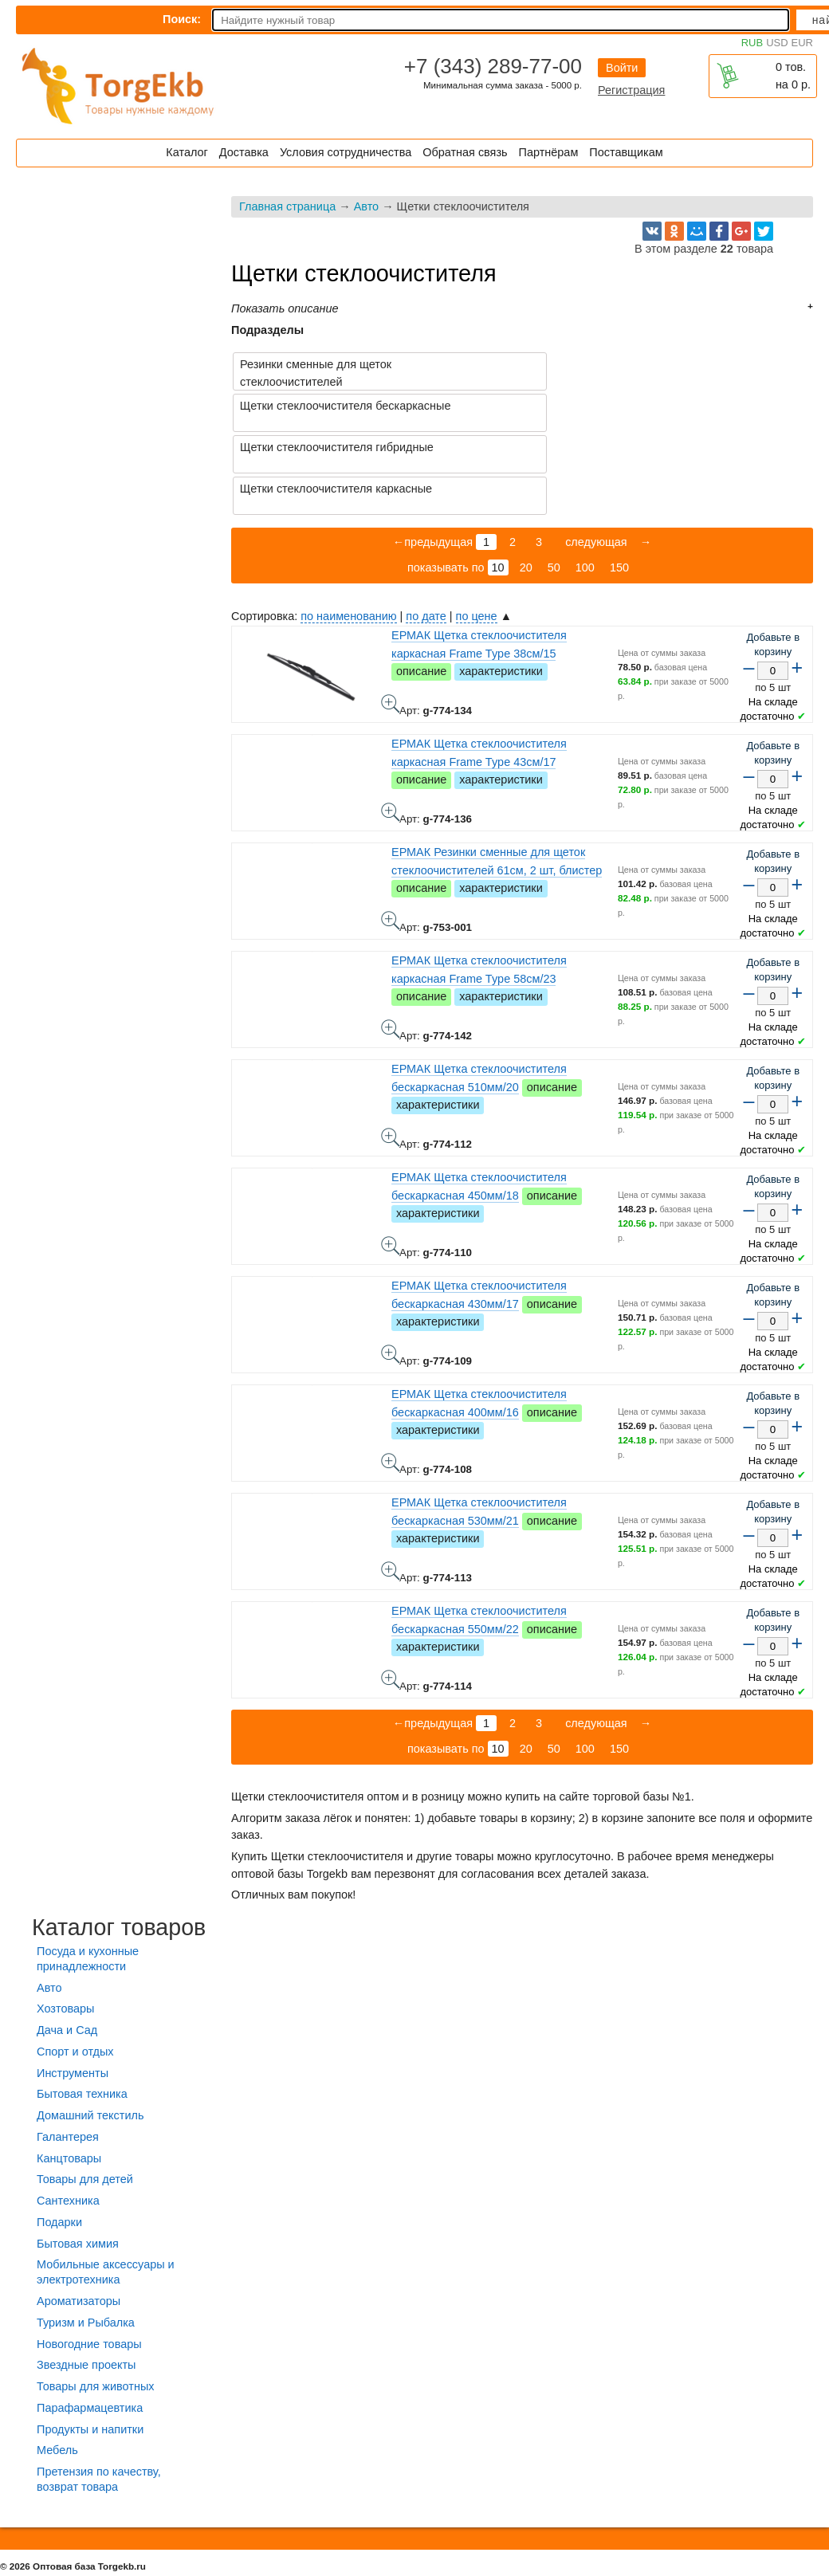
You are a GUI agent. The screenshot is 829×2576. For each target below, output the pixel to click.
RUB (752, 43)
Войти (622, 67)
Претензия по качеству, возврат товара (99, 2396)
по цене (476, 533)
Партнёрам (549, 152)
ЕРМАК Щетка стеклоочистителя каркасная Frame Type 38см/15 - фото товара (390, 621)
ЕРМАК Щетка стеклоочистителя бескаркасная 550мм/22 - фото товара (390, 1596)
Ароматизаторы (78, 2218)
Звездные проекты (86, 2282)
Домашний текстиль (90, 2032)
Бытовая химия (78, 2160)
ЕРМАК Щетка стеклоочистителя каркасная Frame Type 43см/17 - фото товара (390, 729)
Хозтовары (65, 1925)
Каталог (186, 152)
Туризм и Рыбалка (86, 2239)
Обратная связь (464, 152)
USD (777, 43)
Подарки (59, 2139)
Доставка (244, 152)
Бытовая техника (82, 2011)
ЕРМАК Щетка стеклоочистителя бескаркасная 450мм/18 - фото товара (390, 1163)
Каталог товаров (119, 1844)
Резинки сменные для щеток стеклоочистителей (315, 373)
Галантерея (68, 2054)
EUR (802, 43)
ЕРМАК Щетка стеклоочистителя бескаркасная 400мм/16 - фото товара (390, 1379)
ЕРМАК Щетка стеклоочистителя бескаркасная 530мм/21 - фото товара (390, 1488)
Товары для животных (95, 2303)
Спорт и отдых (75, 1968)
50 (554, 484)
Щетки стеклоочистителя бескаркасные (635, 364)
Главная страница (287, 206)
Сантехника (68, 2117)
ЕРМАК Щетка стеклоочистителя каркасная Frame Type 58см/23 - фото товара (390, 946)
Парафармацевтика (90, 2325)
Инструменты (72, 1990)
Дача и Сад (67, 1947)
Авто (366, 206)
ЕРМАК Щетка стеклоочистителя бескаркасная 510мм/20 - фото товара (390, 1054)
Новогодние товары (89, 2261)
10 (498, 484)
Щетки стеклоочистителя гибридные (337, 405)
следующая (594, 459)
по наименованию (348, 533)
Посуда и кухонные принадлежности (88, 1876)
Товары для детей (85, 2096)
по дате (426, 533)
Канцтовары (69, 2075)
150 (619, 484)
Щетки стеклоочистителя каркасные (626, 405)
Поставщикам (625, 152)
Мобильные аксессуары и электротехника (106, 2189)
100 (585, 484)
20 (526, 484)
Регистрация (631, 90)
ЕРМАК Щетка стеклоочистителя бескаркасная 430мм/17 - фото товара (390, 1271)
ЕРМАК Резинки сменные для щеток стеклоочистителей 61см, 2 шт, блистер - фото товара (390, 837)
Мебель (57, 2367)
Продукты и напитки (90, 2346)
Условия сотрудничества (345, 152)
